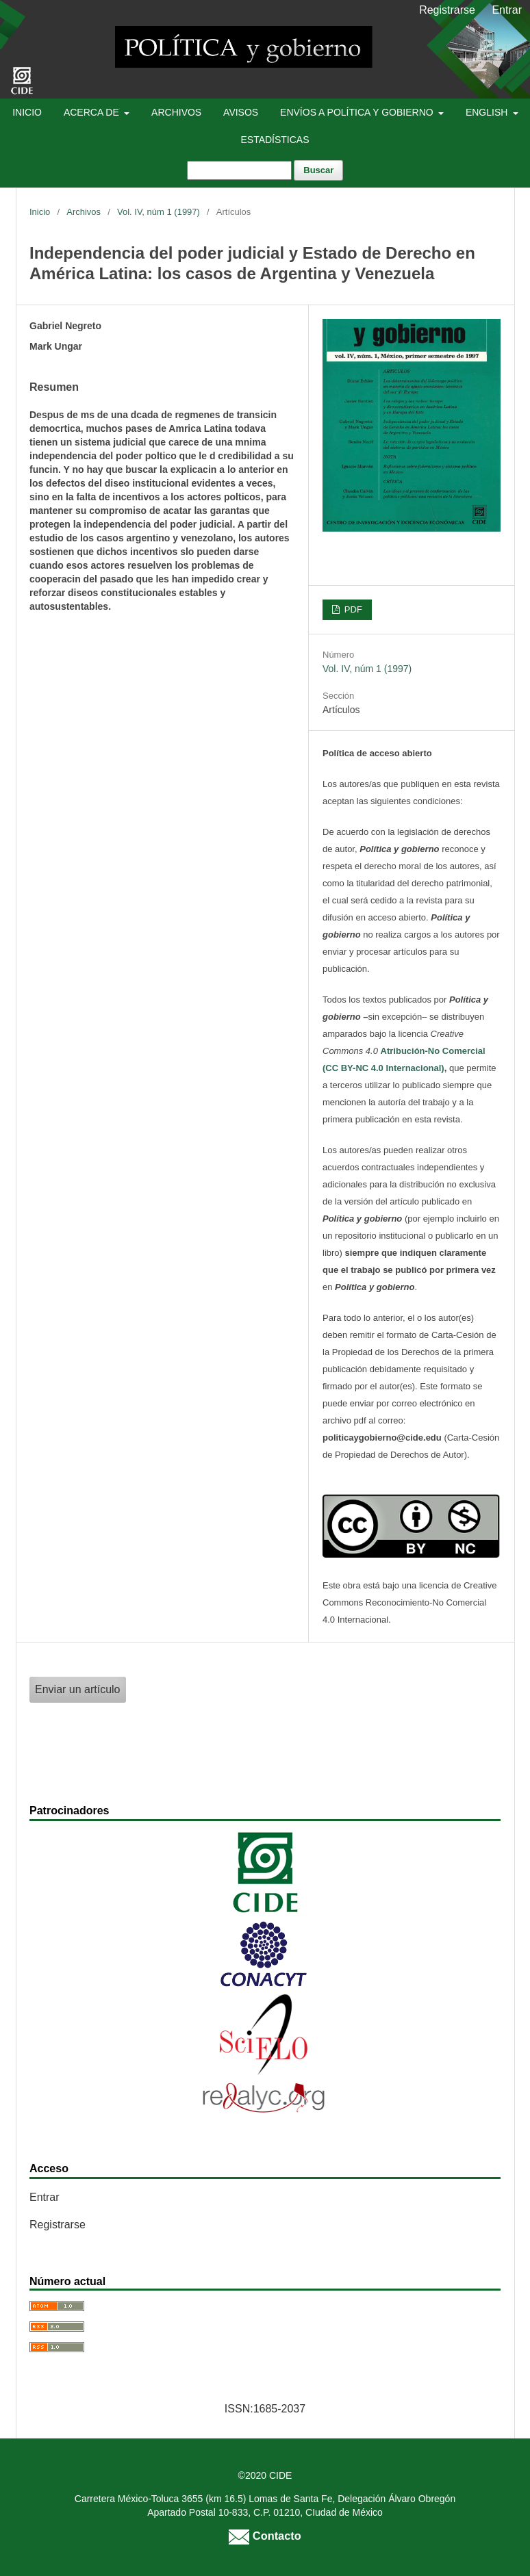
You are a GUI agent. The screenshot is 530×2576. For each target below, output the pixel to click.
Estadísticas (274, 139)
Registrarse (447, 10)
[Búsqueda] (239, 170)
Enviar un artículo (78, 1689)
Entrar (507, 10)
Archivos (176, 112)
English (488, 112)
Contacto (265, 2535)
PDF (352, 609)
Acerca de (93, 112)
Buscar (318, 170)
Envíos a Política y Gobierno (358, 112)
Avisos (240, 112)
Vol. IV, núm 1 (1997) (158, 212)
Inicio (27, 112)
